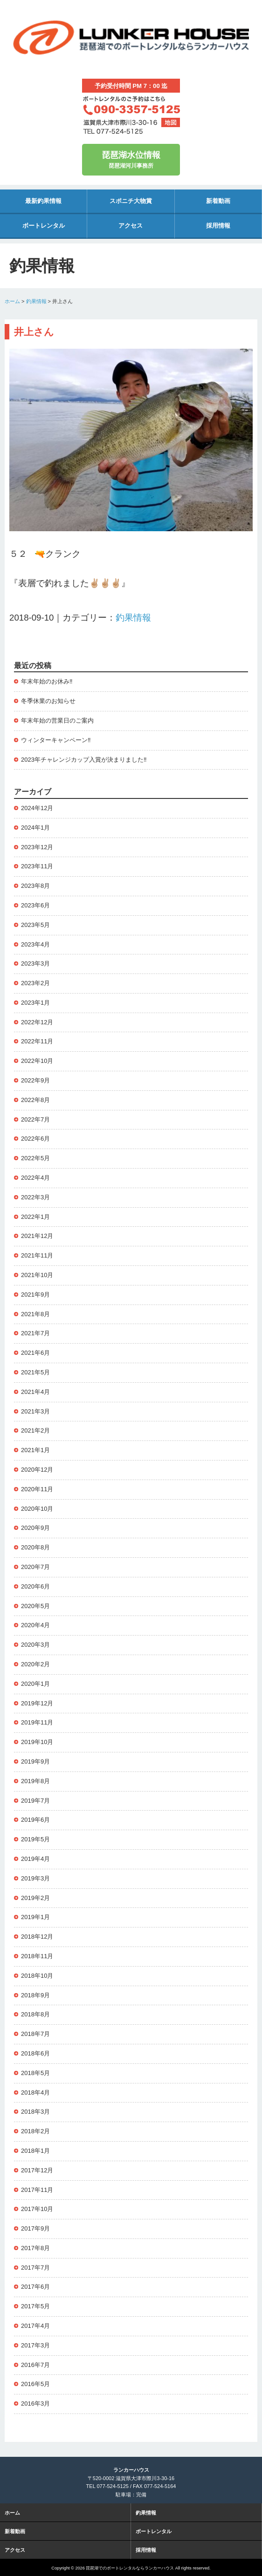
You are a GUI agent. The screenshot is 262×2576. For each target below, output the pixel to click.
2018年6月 (35, 2053)
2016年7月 (35, 2364)
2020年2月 (35, 1664)
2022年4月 (35, 1177)
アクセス (130, 225)
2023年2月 (35, 983)
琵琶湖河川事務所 (131, 159)
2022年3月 (35, 1197)
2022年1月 (35, 1216)
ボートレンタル (43, 225)
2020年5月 (35, 1605)
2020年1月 (35, 1683)
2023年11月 (37, 866)
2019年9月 (35, 1761)
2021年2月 (35, 1430)
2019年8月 (35, 1781)
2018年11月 (37, 1956)
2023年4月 (35, 944)
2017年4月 (35, 2325)
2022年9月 (35, 1080)
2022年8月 (35, 1099)
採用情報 (218, 225)
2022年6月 (35, 1138)
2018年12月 (37, 1936)
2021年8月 (35, 1314)
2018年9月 (35, 1995)
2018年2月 (35, 2131)
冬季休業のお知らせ (48, 700)
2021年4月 (35, 1391)
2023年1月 (35, 1002)
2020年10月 (37, 1508)
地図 (170, 122)
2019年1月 (35, 1916)
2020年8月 (35, 1547)
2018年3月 (35, 2111)
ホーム (12, 301)
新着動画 (218, 200)
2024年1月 (35, 827)
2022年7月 (35, 1119)
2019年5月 (35, 1839)
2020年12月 (37, 1469)
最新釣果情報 (43, 200)
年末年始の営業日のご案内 (57, 720)
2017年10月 (37, 2208)
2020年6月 (35, 1586)
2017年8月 (35, 2248)
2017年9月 (35, 2228)
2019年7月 (35, 1800)
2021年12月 (37, 1235)
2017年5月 (35, 2306)
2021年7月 (35, 1333)
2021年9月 (35, 1294)
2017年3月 (35, 2345)
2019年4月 (35, 1858)
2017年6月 (35, 2286)
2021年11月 (37, 1255)
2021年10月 (37, 1274)
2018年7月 (35, 2033)
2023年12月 (37, 847)
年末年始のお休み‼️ (47, 681)
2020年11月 (37, 1489)
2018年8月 (35, 2014)
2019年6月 (35, 1819)
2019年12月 (37, 1703)
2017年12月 (37, 2170)
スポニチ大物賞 (131, 200)
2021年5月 (35, 1372)
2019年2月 (35, 1897)
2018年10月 (37, 1975)
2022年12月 (37, 1022)
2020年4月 (35, 1625)
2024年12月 (37, 808)
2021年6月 (35, 1352)
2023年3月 (35, 963)
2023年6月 (35, 905)
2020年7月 (35, 1566)
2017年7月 (35, 2267)
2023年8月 (35, 885)
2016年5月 (35, 2383)
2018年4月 (35, 2092)
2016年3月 (35, 2403)
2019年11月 (37, 1722)
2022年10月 (37, 1060)
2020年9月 (35, 1527)
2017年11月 (37, 2189)
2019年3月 (35, 1878)
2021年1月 (35, 1450)
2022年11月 (37, 1041)
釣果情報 (36, 301)
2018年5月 (35, 2072)
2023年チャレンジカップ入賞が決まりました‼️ (83, 759)
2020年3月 (35, 1644)
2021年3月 (35, 1411)
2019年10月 (37, 1741)
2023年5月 (35, 924)
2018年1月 (35, 2150)
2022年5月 (35, 1158)
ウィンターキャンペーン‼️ (56, 740)
